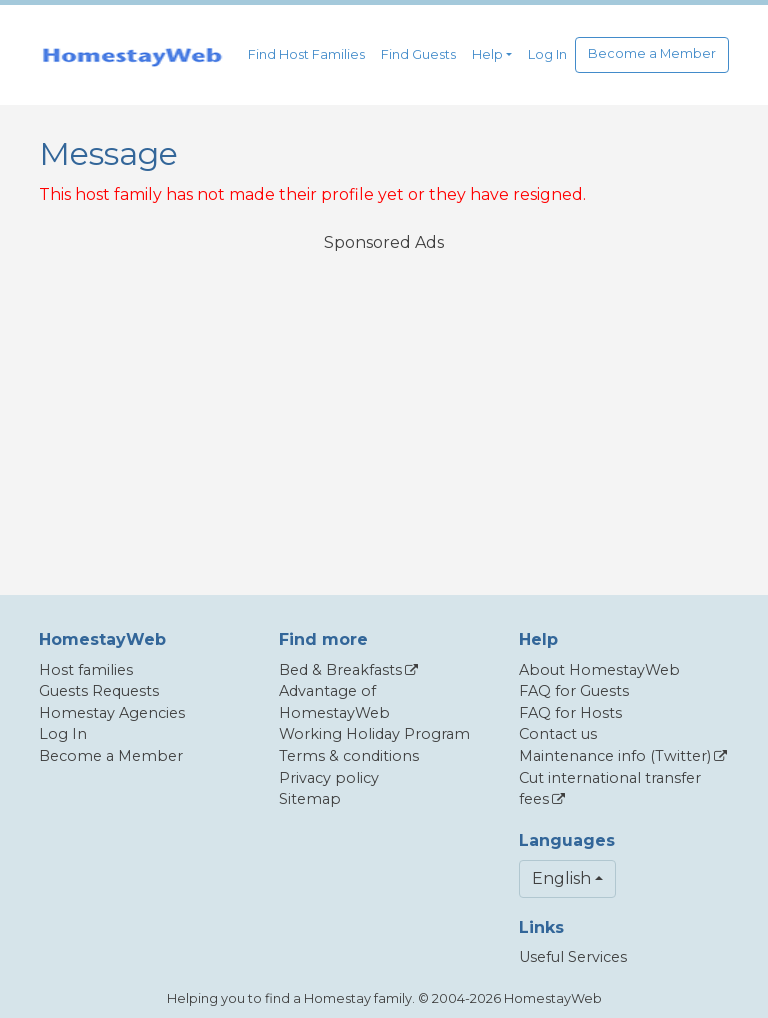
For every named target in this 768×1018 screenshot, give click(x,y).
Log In (547, 54)
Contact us (558, 734)
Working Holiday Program (374, 734)
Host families (86, 670)
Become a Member (652, 53)
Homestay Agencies (112, 713)
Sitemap (310, 799)
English (561, 878)
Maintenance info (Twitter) (615, 756)
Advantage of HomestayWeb (334, 702)
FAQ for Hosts (570, 713)
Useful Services (573, 957)
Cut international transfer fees (610, 789)
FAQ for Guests (574, 691)
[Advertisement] (384, 411)
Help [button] (487, 54)
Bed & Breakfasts (340, 670)
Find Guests (418, 54)
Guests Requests (99, 691)
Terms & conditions (349, 756)
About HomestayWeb (599, 670)
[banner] (132, 55)
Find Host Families (306, 54)
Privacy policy (329, 778)
